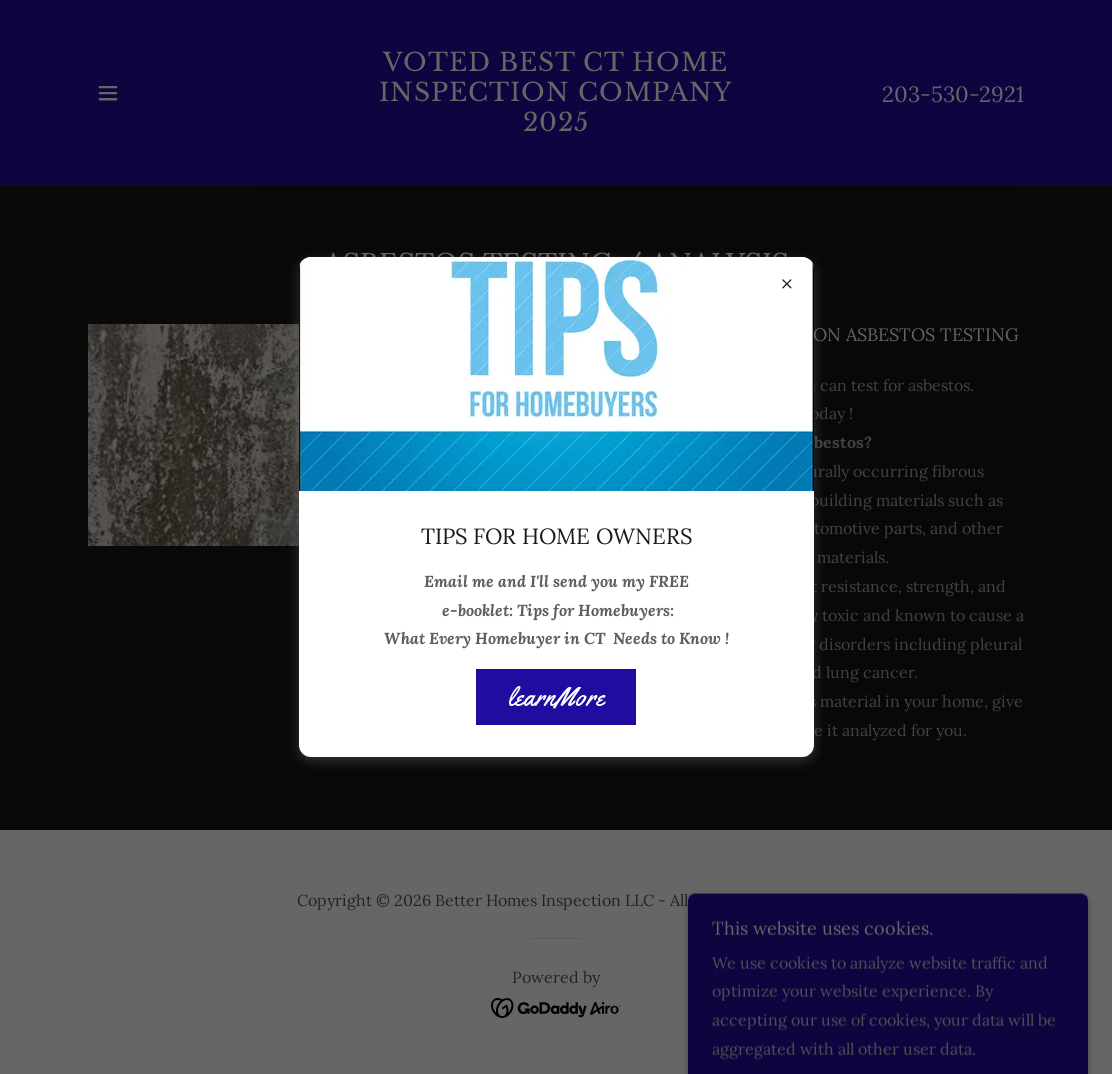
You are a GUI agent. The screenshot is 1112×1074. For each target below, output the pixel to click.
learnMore (556, 697)
